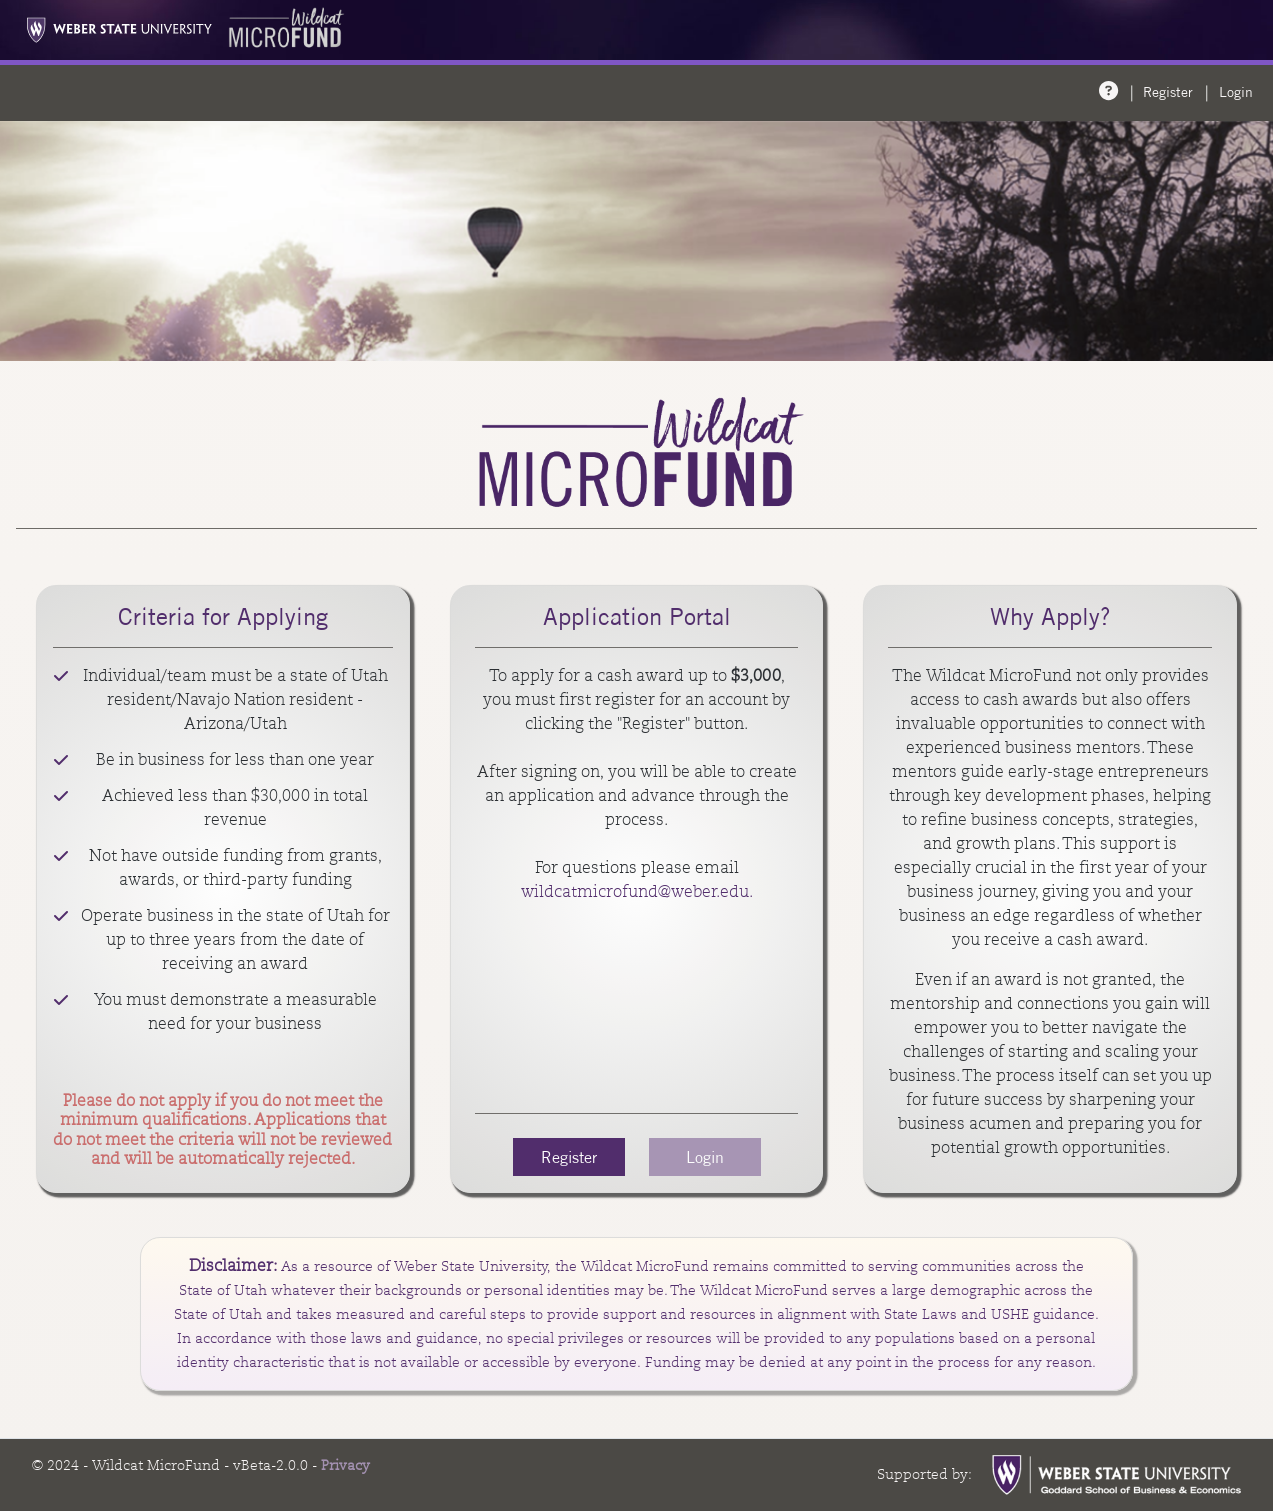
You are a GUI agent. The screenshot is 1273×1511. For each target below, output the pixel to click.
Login (1236, 92)
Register (1168, 92)
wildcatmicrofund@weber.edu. (637, 891)
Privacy (345, 1465)
